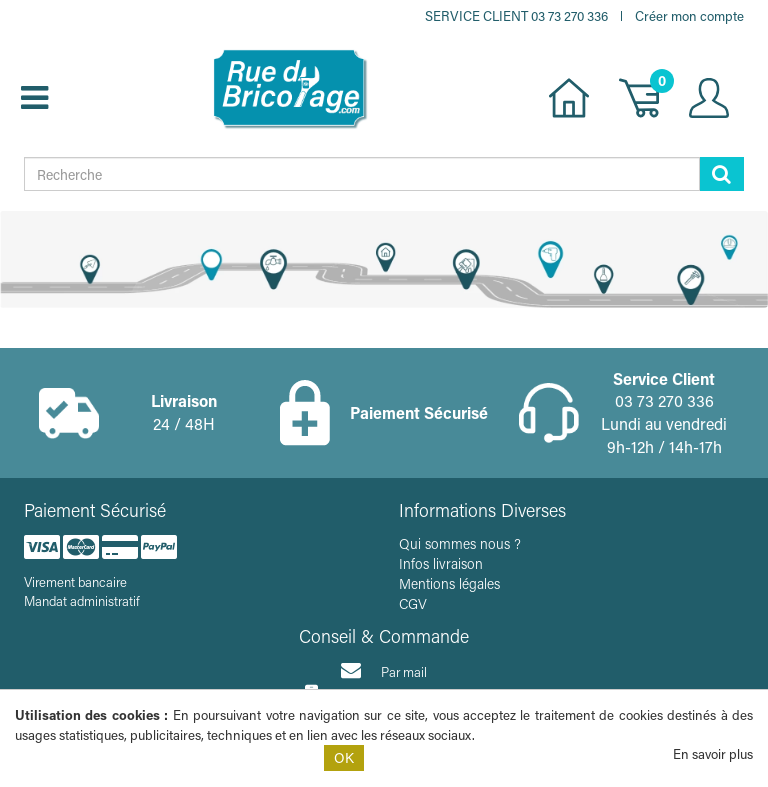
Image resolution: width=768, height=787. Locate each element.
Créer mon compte (689, 15)
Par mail (384, 670)
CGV (413, 603)
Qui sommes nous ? (460, 543)
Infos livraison (441, 563)
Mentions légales (449, 583)
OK (344, 757)
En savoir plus (713, 753)
